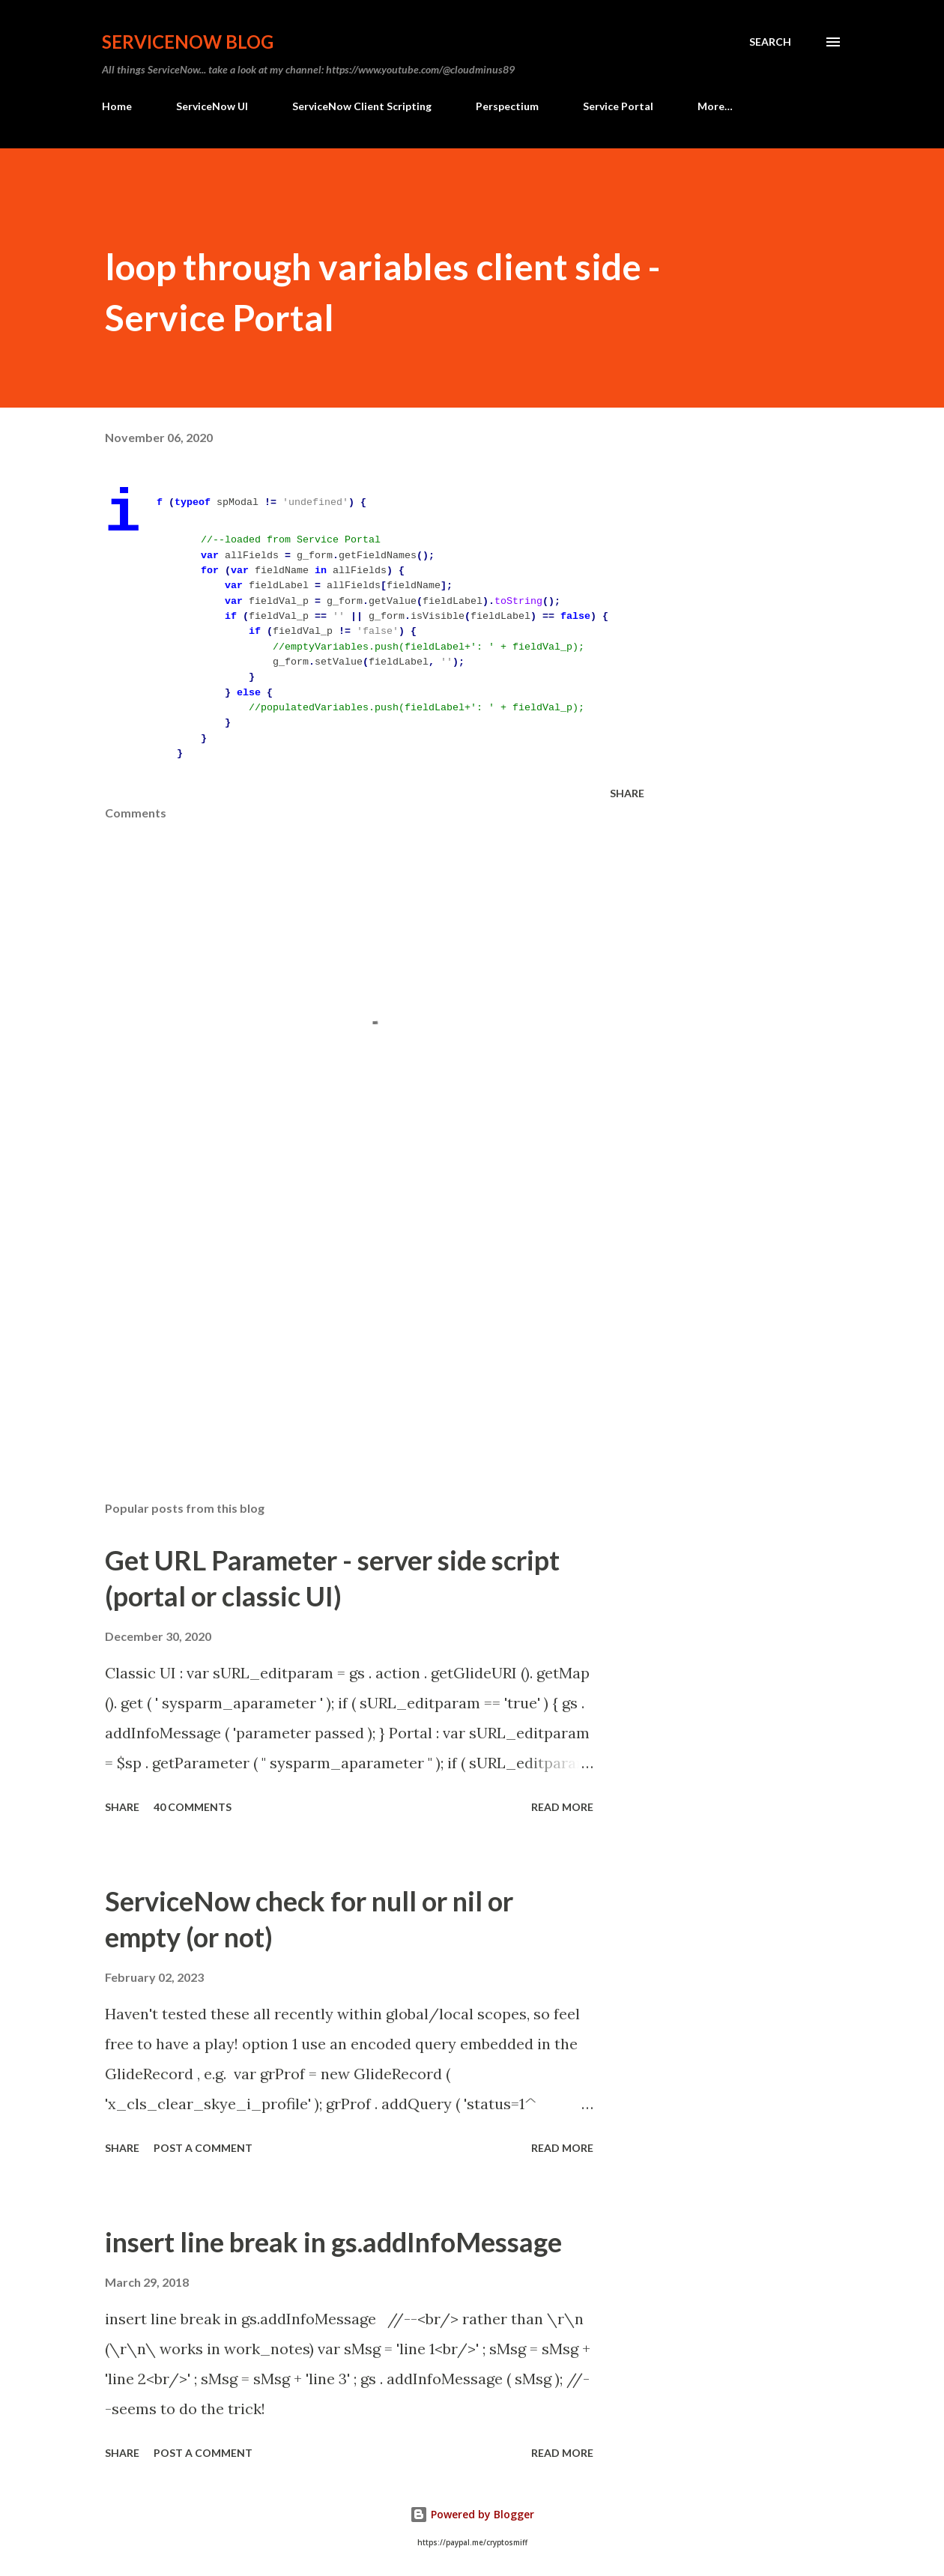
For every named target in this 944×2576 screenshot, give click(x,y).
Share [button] (627, 793)
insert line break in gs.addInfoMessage (333, 2241)
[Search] (770, 42)
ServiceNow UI (212, 106)
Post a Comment (203, 2147)
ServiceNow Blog (187, 41)
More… (715, 106)
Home (117, 106)
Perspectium (507, 106)
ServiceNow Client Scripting (362, 106)
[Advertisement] (358, 1314)
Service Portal (618, 106)
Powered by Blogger (472, 2514)
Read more (562, 1807)
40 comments (193, 1807)
